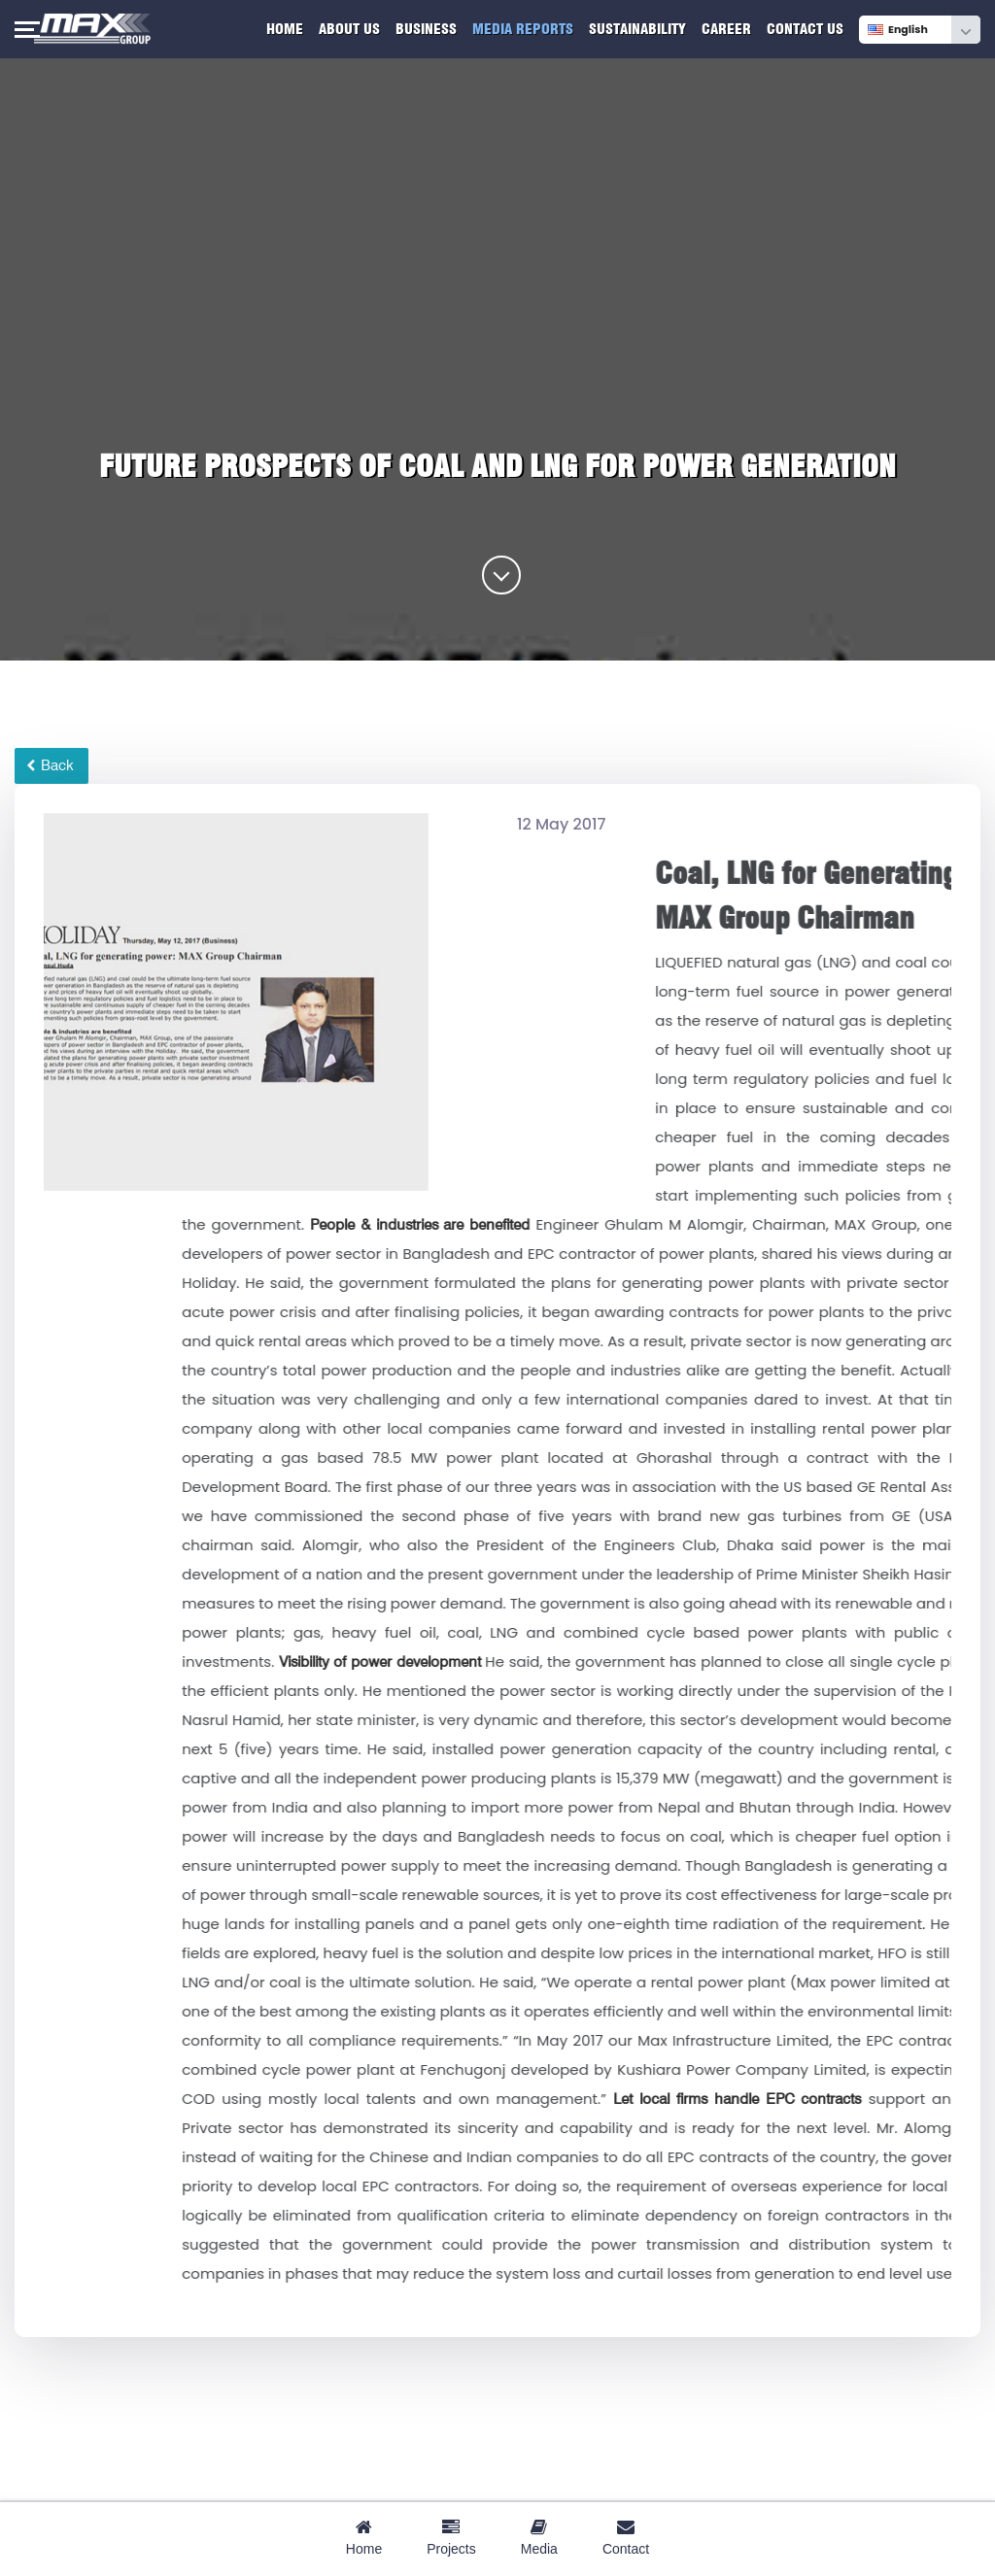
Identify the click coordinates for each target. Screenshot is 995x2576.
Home (284, 29)
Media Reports (522, 29)
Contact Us (805, 29)
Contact (625, 2538)
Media (539, 2538)
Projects (451, 2538)
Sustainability (637, 29)
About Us (349, 29)
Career (726, 29)
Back (50, 765)
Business (426, 29)
